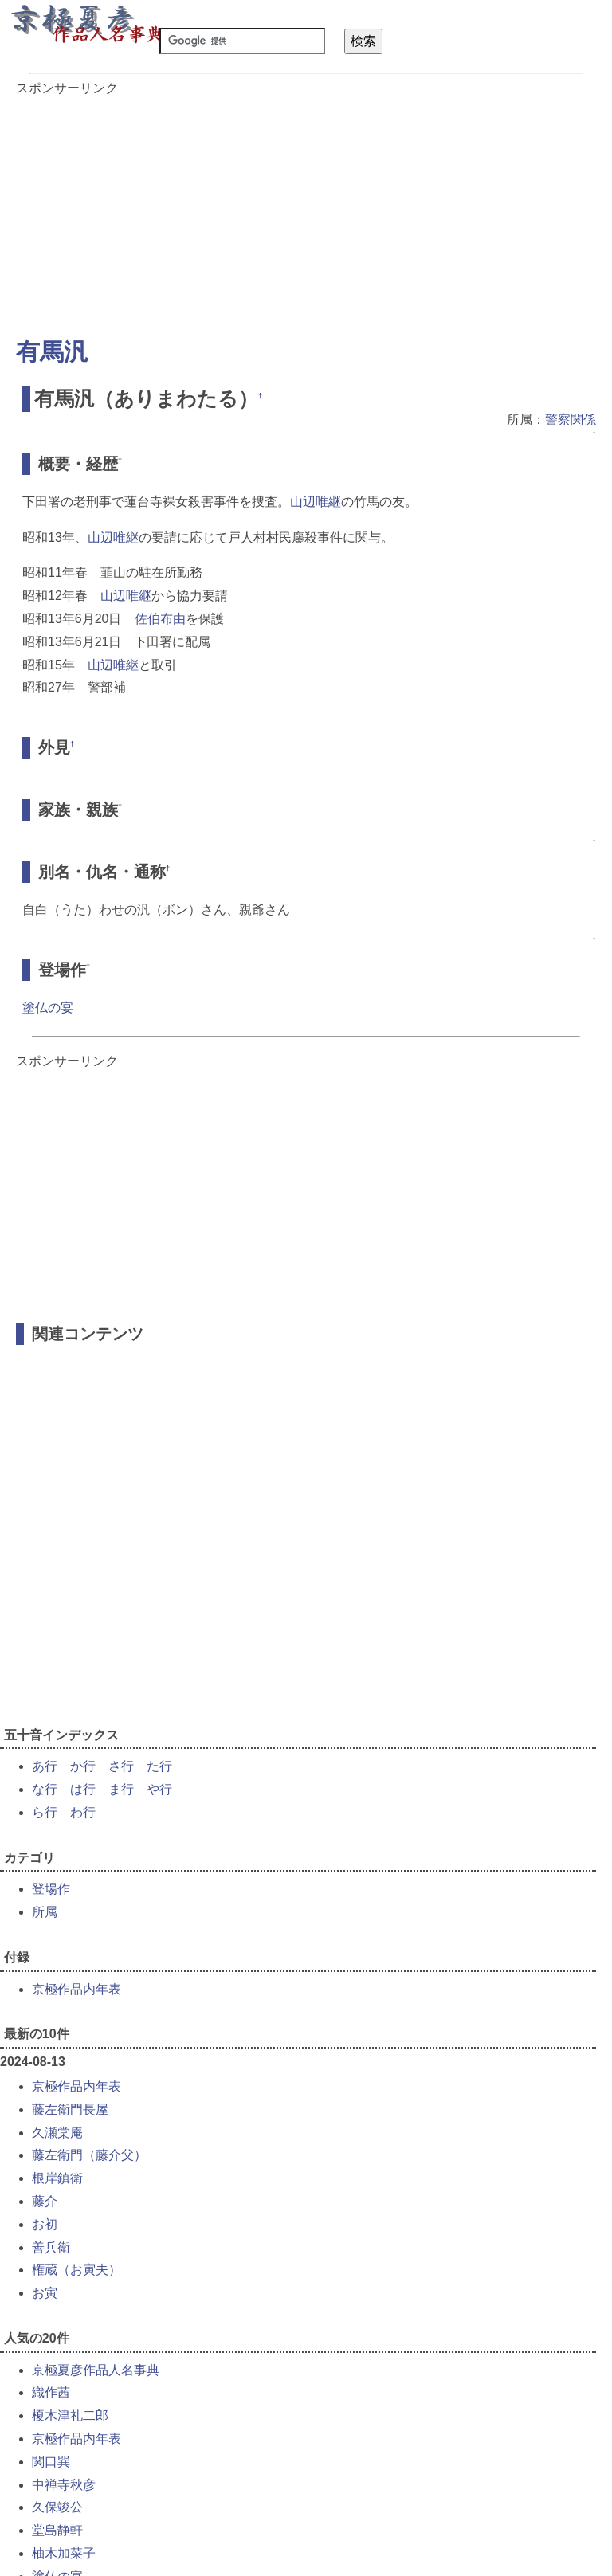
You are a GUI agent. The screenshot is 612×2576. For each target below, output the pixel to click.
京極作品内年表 (76, 1989)
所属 (44, 1912)
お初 (44, 2224)
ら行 (44, 1812)
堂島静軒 (57, 2530)
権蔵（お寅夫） (76, 2269)
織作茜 (51, 2392)
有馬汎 (52, 352)
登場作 (51, 1889)
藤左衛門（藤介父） (89, 2155)
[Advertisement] (306, 208)
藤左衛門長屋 (70, 2109)
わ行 (83, 1812)
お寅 (44, 2293)
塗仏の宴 (47, 1007)
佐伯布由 (160, 618)
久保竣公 (57, 2507)
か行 (83, 1766)
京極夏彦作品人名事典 (95, 2370)
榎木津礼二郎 (70, 2415)
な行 (44, 1789)
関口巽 (51, 2461)
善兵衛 (51, 2247)
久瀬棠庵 (57, 2132)
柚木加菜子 (64, 2553)
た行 (159, 1766)
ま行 (121, 1789)
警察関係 (570, 419)
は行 (83, 1789)
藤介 (44, 2201)
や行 (159, 1789)
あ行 (44, 1766)
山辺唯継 (315, 501)
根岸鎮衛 (57, 2178)
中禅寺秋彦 (64, 2485)
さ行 (121, 1766)
